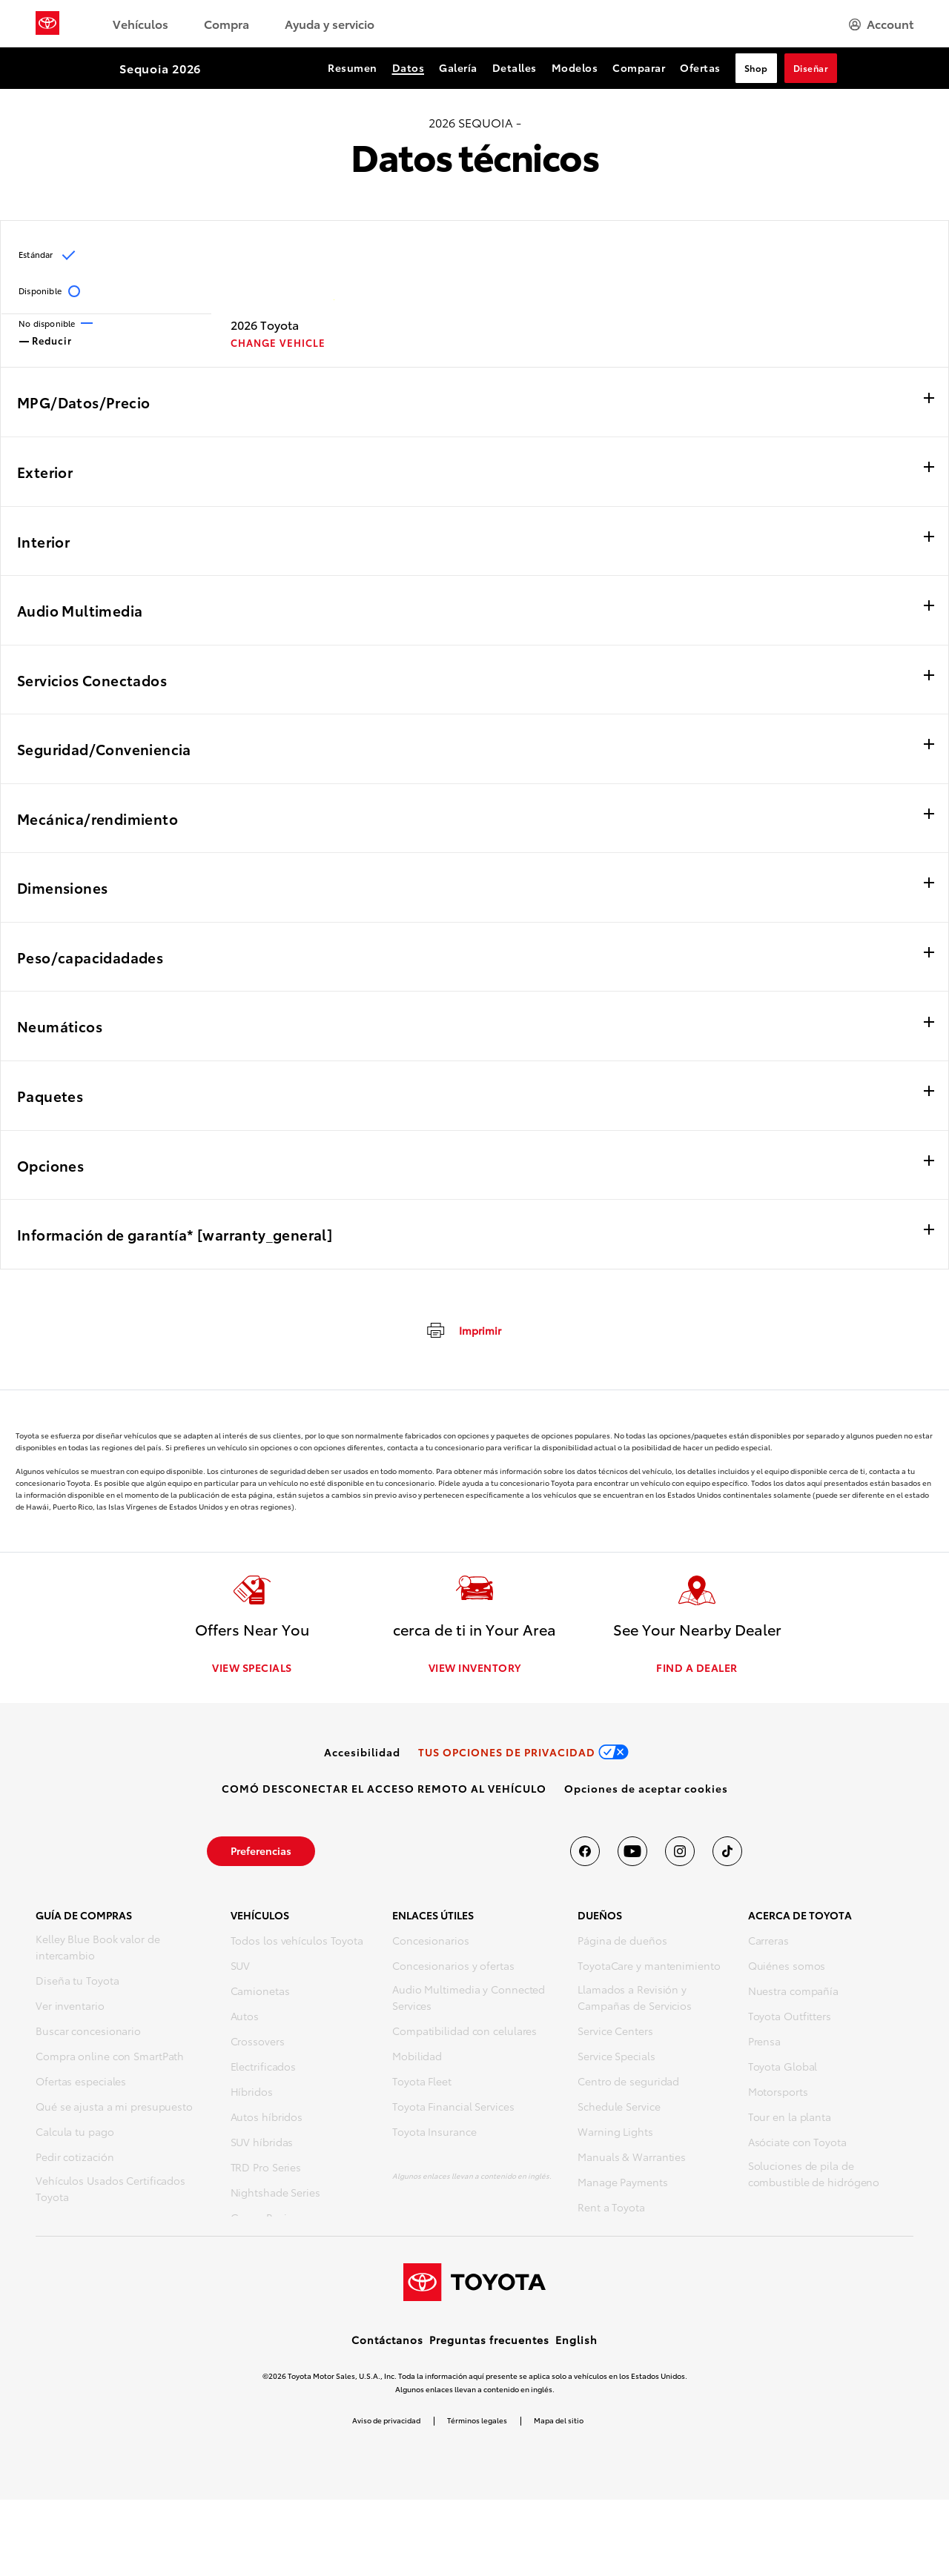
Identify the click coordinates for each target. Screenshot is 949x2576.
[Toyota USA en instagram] (680, 1853)
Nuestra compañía (793, 1992)
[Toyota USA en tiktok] (727, 1853)
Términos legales (477, 2496)
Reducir (45, 339)
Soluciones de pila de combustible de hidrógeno (814, 2175)
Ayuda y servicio (329, 23)
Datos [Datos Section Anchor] (408, 67)
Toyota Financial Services (453, 2108)
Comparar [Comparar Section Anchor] (638, 67)
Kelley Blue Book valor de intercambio (98, 1949)
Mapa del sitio (558, 2496)
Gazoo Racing (265, 2219)
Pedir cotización (74, 2158)
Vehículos (140, 23)
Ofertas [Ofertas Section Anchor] (700, 67)
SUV (241, 1967)
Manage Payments (623, 2184)
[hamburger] (881, 24)
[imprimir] (463, 1329)
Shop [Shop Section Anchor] (756, 68)
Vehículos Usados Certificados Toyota (110, 2190)
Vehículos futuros (274, 2244)
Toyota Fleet (422, 2083)
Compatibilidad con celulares (464, 2032)
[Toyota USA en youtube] (632, 1853)
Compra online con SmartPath (110, 2058)
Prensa (764, 2043)
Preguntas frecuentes (489, 2416)
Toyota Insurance (434, 2133)
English (576, 2416)
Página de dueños (622, 1942)
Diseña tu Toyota (77, 1982)
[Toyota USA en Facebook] (585, 1853)
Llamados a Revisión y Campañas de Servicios (635, 1999)
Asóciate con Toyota (797, 2144)
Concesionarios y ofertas (453, 1967)
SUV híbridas (262, 2144)
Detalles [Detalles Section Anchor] (514, 67)
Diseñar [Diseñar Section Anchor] (811, 68)
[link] (362, 1754)
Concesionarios (430, 1942)
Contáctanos (387, 2416)
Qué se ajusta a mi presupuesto (114, 2108)
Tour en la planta (789, 2118)
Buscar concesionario (88, 2032)
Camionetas (260, 1992)
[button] (646, 1790)
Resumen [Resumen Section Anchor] (352, 67)
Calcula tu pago (75, 2133)
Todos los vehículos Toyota (297, 1942)
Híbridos (252, 2093)
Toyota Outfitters (789, 2018)
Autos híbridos (267, 2118)
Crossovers (258, 2043)
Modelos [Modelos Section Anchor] (575, 67)
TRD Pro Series (266, 2169)
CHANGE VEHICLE (278, 343)
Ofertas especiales (81, 2083)
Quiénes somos (787, 1967)
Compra (226, 23)
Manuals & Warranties (632, 2158)
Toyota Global (783, 2068)
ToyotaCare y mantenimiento (649, 1967)
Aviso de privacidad (386, 2496)
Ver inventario (70, 2007)
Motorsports (778, 2093)
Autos (245, 2018)
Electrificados (264, 2068)
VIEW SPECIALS (252, 1669)
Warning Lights (615, 2133)
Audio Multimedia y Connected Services (468, 1999)
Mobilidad (417, 2058)
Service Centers (615, 2032)
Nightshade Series (275, 2194)
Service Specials (616, 2058)
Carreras (768, 1942)
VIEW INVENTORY (475, 1669)
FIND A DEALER (697, 1669)
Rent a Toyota (611, 2209)
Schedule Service (619, 2108)
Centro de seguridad (628, 2083)
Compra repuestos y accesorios (113, 2224)
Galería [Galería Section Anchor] (458, 67)
